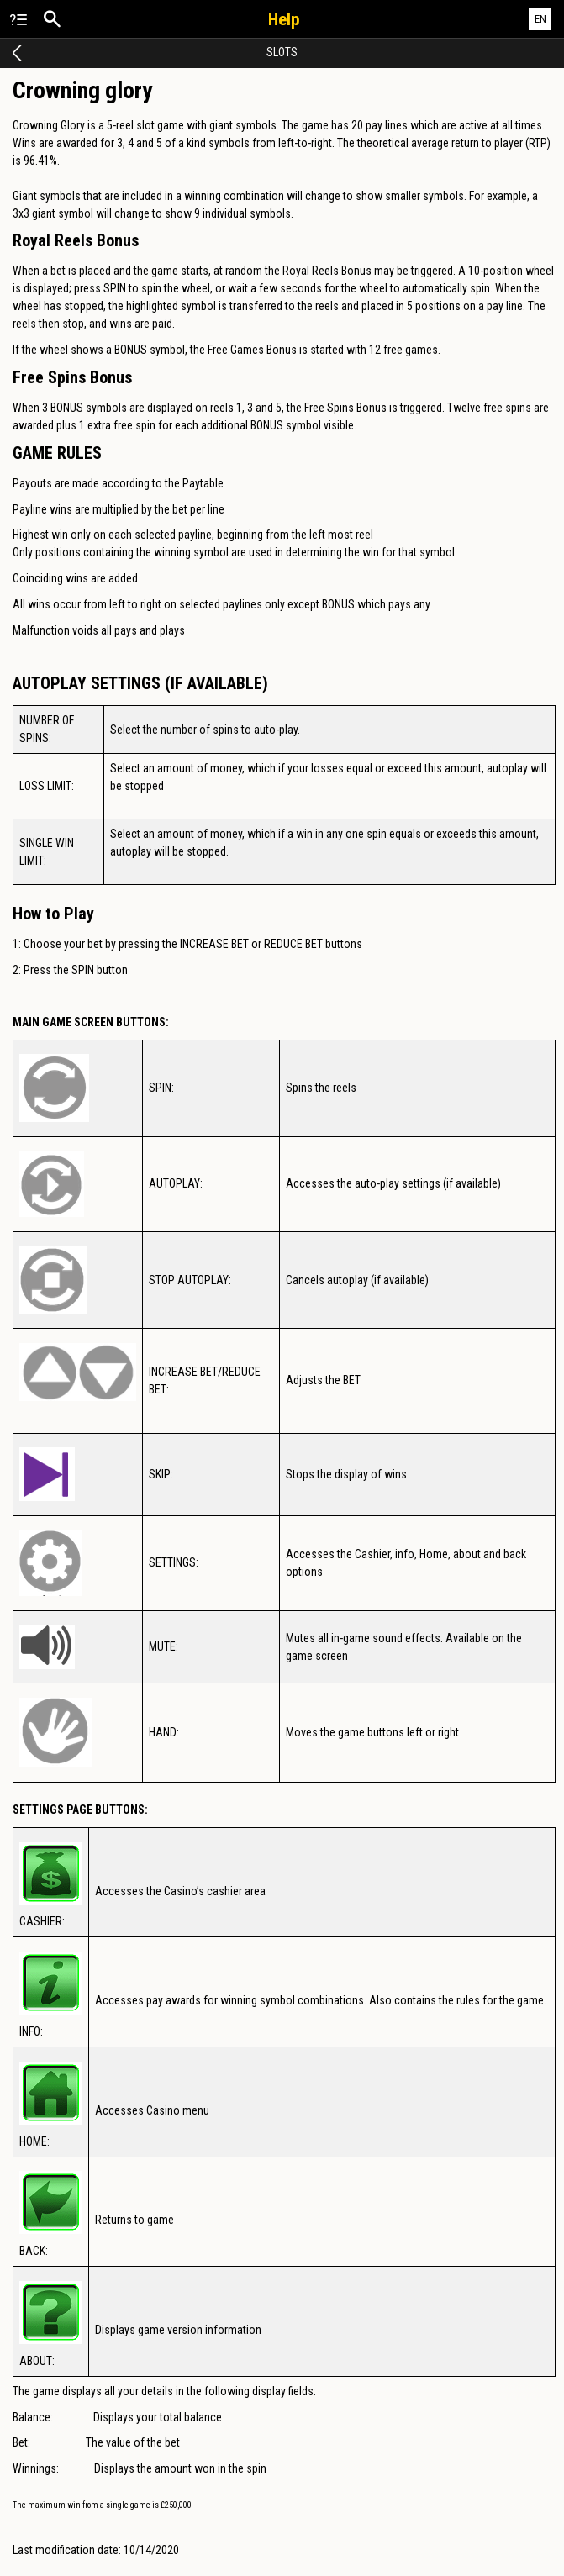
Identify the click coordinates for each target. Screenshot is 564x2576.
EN (540, 19)
